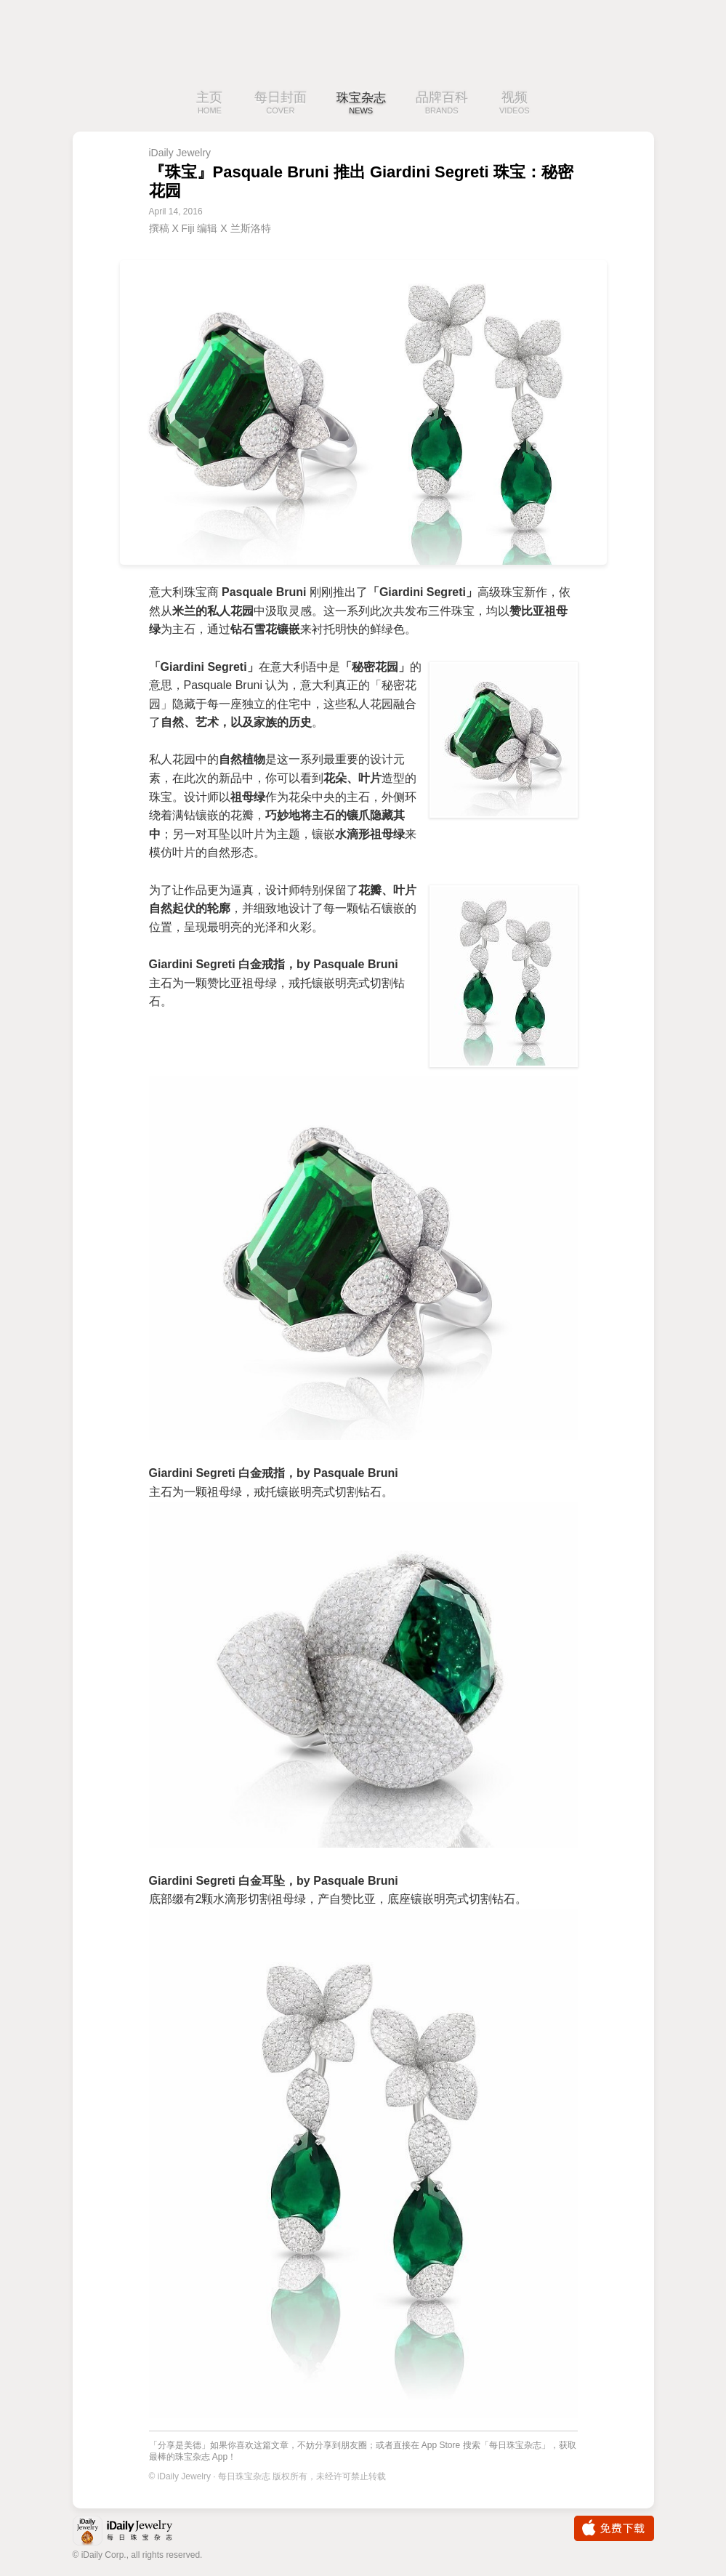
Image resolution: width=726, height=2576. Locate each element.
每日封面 (277, 104)
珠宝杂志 (361, 104)
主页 (206, 104)
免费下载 (614, 2528)
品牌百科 (445, 104)
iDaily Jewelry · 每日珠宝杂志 (134, 2532)
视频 (517, 104)
